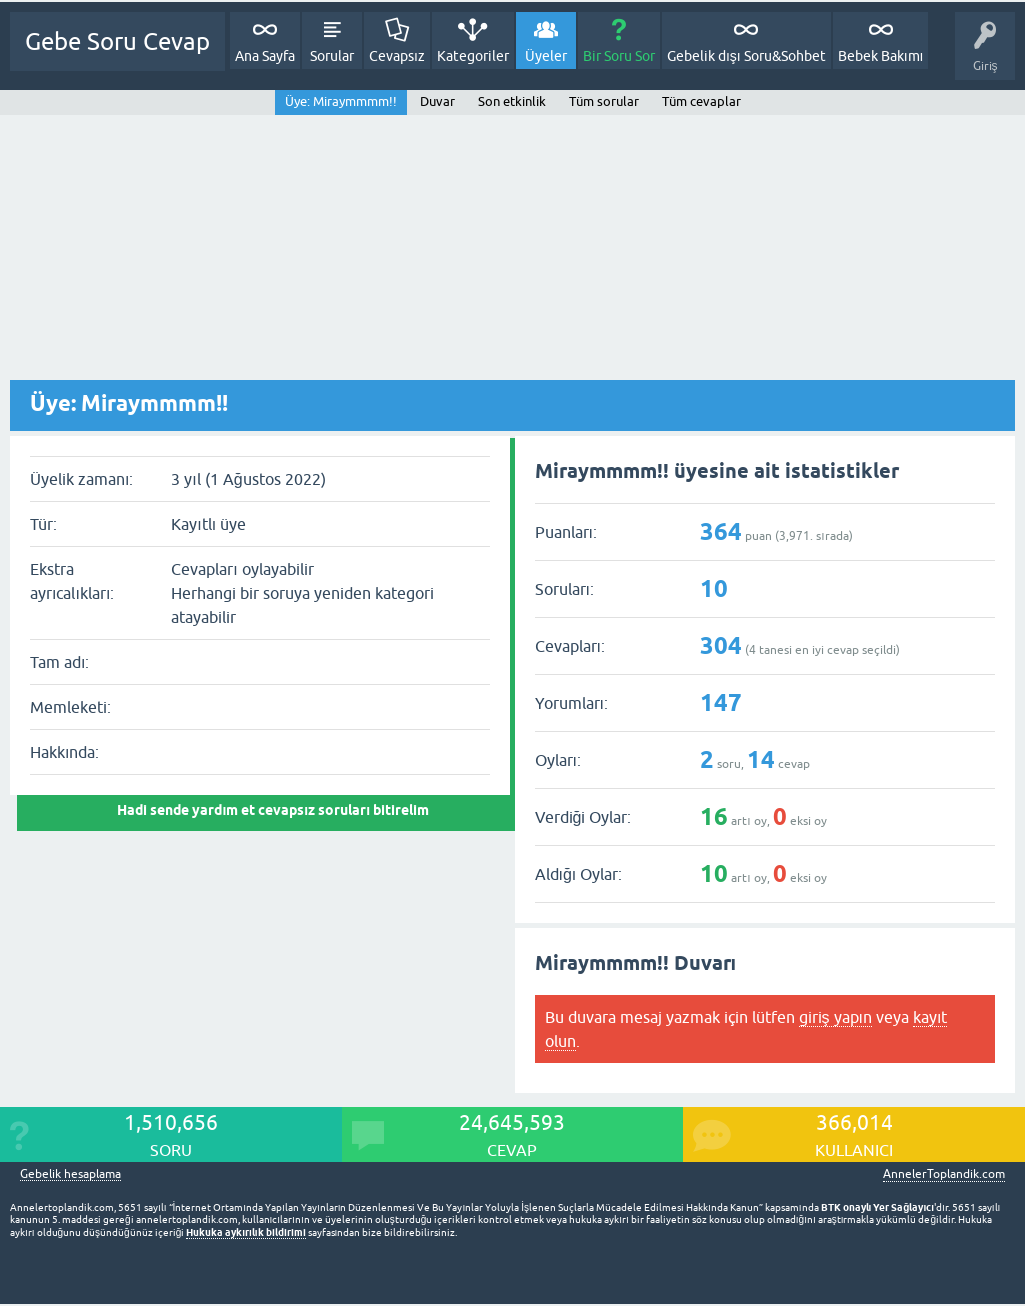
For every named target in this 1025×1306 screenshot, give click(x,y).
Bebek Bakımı (881, 56)
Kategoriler (473, 56)
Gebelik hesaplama (70, 1174)
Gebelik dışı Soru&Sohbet (746, 56)
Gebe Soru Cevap (117, 41)
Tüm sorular (604, 101)
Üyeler (546, 56)
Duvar (437, 101)
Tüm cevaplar (701, 101)
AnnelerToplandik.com (944, 1174)
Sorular (332, 56)
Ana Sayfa (265, 56)
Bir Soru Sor (619, 56)
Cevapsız (397, 56)
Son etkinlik (512, 101)
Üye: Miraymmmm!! (341, 101)
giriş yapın (835, 1017)
